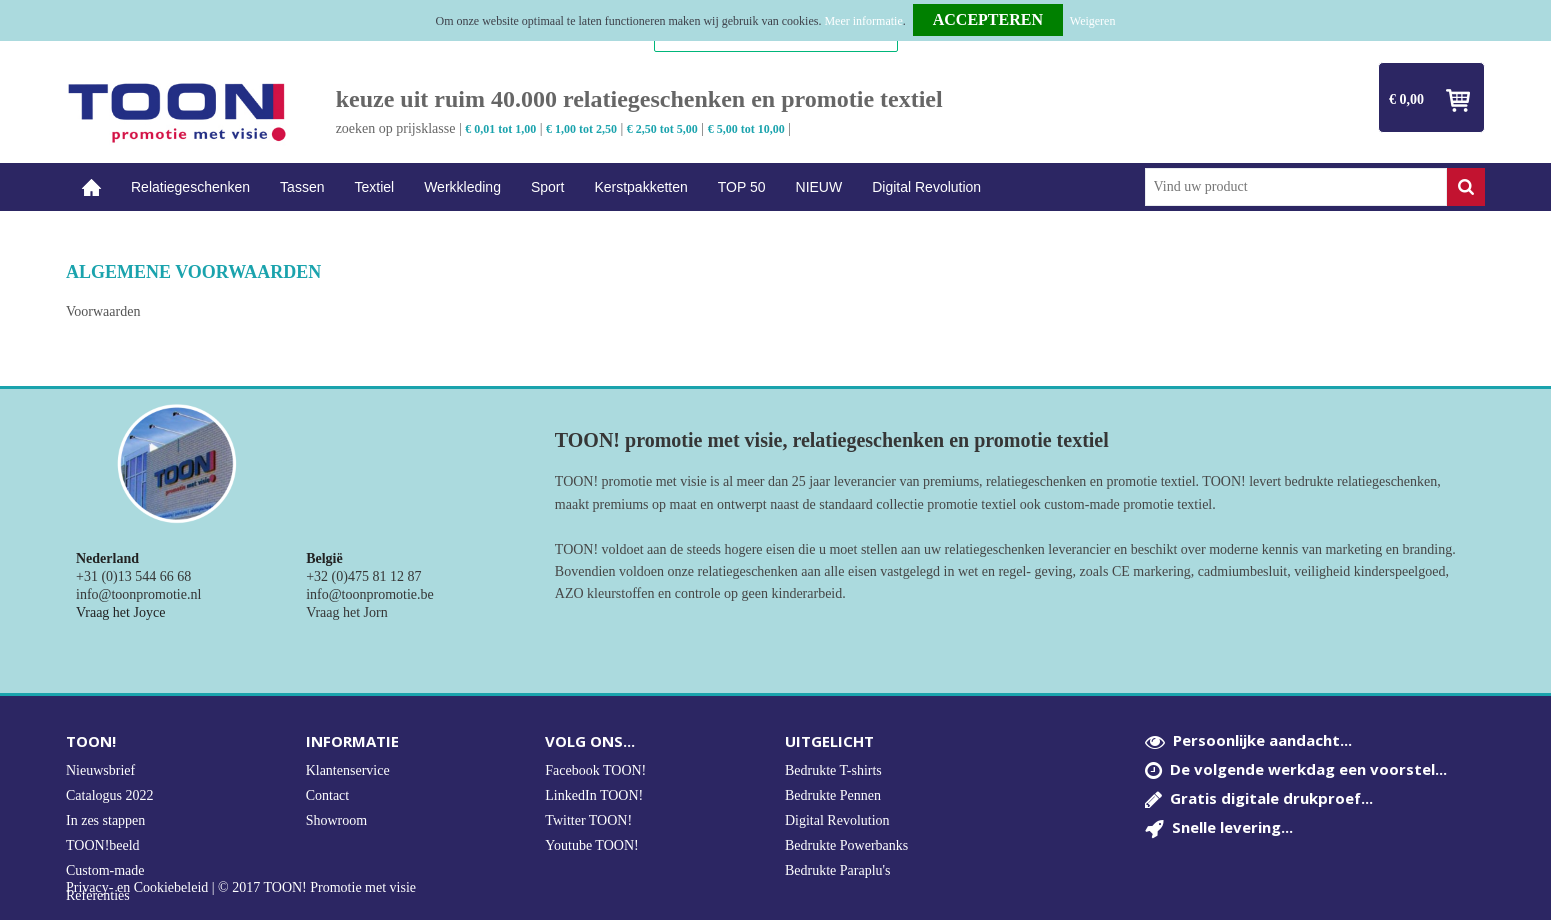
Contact (328, 795)
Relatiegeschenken (190, 187)
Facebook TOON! (595, 770)
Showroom (336, 820)
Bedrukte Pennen (833, 795)
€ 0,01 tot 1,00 (500, 129)
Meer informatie (863, 21)
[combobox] (1296, 187)
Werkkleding (462, 187)
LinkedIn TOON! (594, 795)
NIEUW (819, 187)
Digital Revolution (926, 187)
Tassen (302, 187)
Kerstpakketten (640, 187)
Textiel (374, 187)
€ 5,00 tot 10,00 (746, 129)
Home (91, 187)
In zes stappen (105, 820)
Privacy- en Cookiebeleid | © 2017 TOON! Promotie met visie (241, 888)
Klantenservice (348, 770)
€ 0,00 (1406, 99)
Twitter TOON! (588, 820)
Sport (547, 187)
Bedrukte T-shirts (833, 770)
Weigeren (1093, 21)
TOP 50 (742, 187)
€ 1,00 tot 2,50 (581, 129)
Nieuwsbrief (100, 770)
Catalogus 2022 (110, 795)
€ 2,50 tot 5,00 (662, 129)
